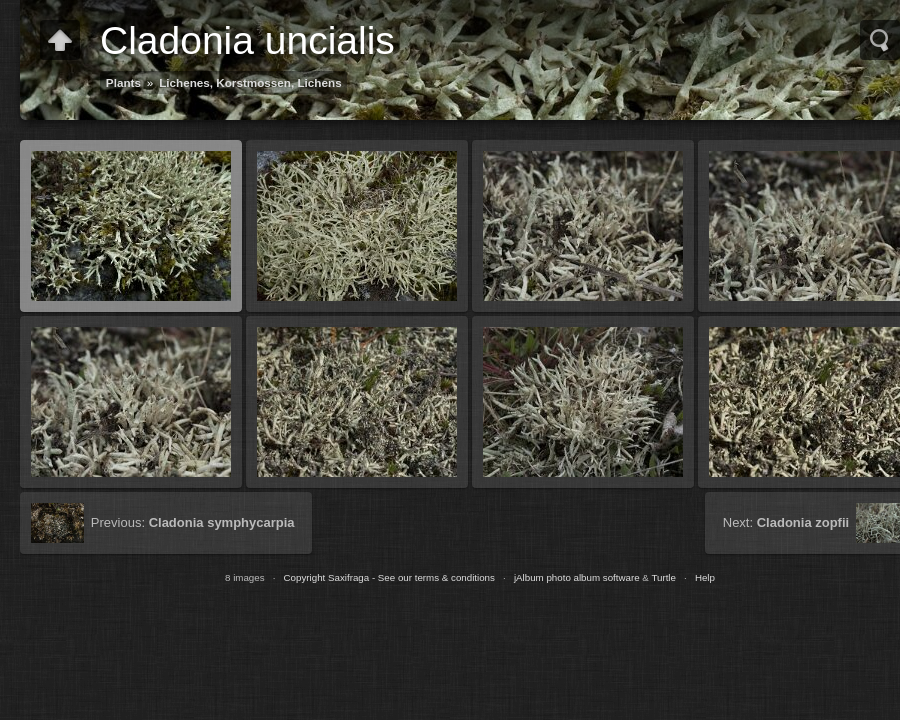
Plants (123, 82)
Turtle (663, 577)
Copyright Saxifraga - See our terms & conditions (389, 577)
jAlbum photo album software (577, 577)
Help (705, 577)
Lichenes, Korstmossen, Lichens (250, 82)
